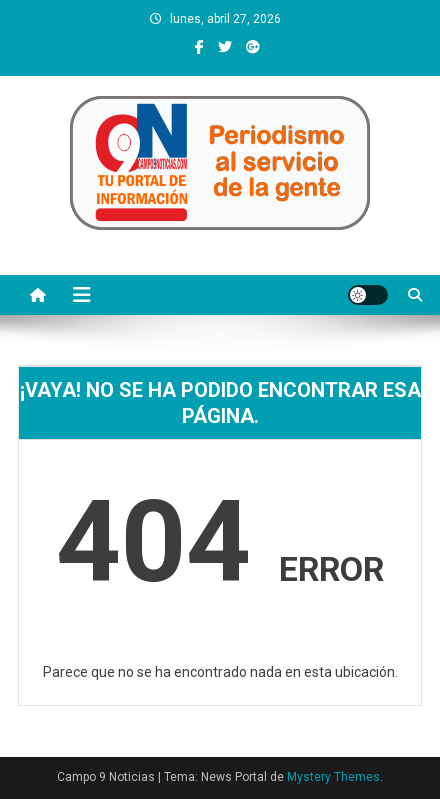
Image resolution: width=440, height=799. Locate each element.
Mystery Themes (333, 777)
